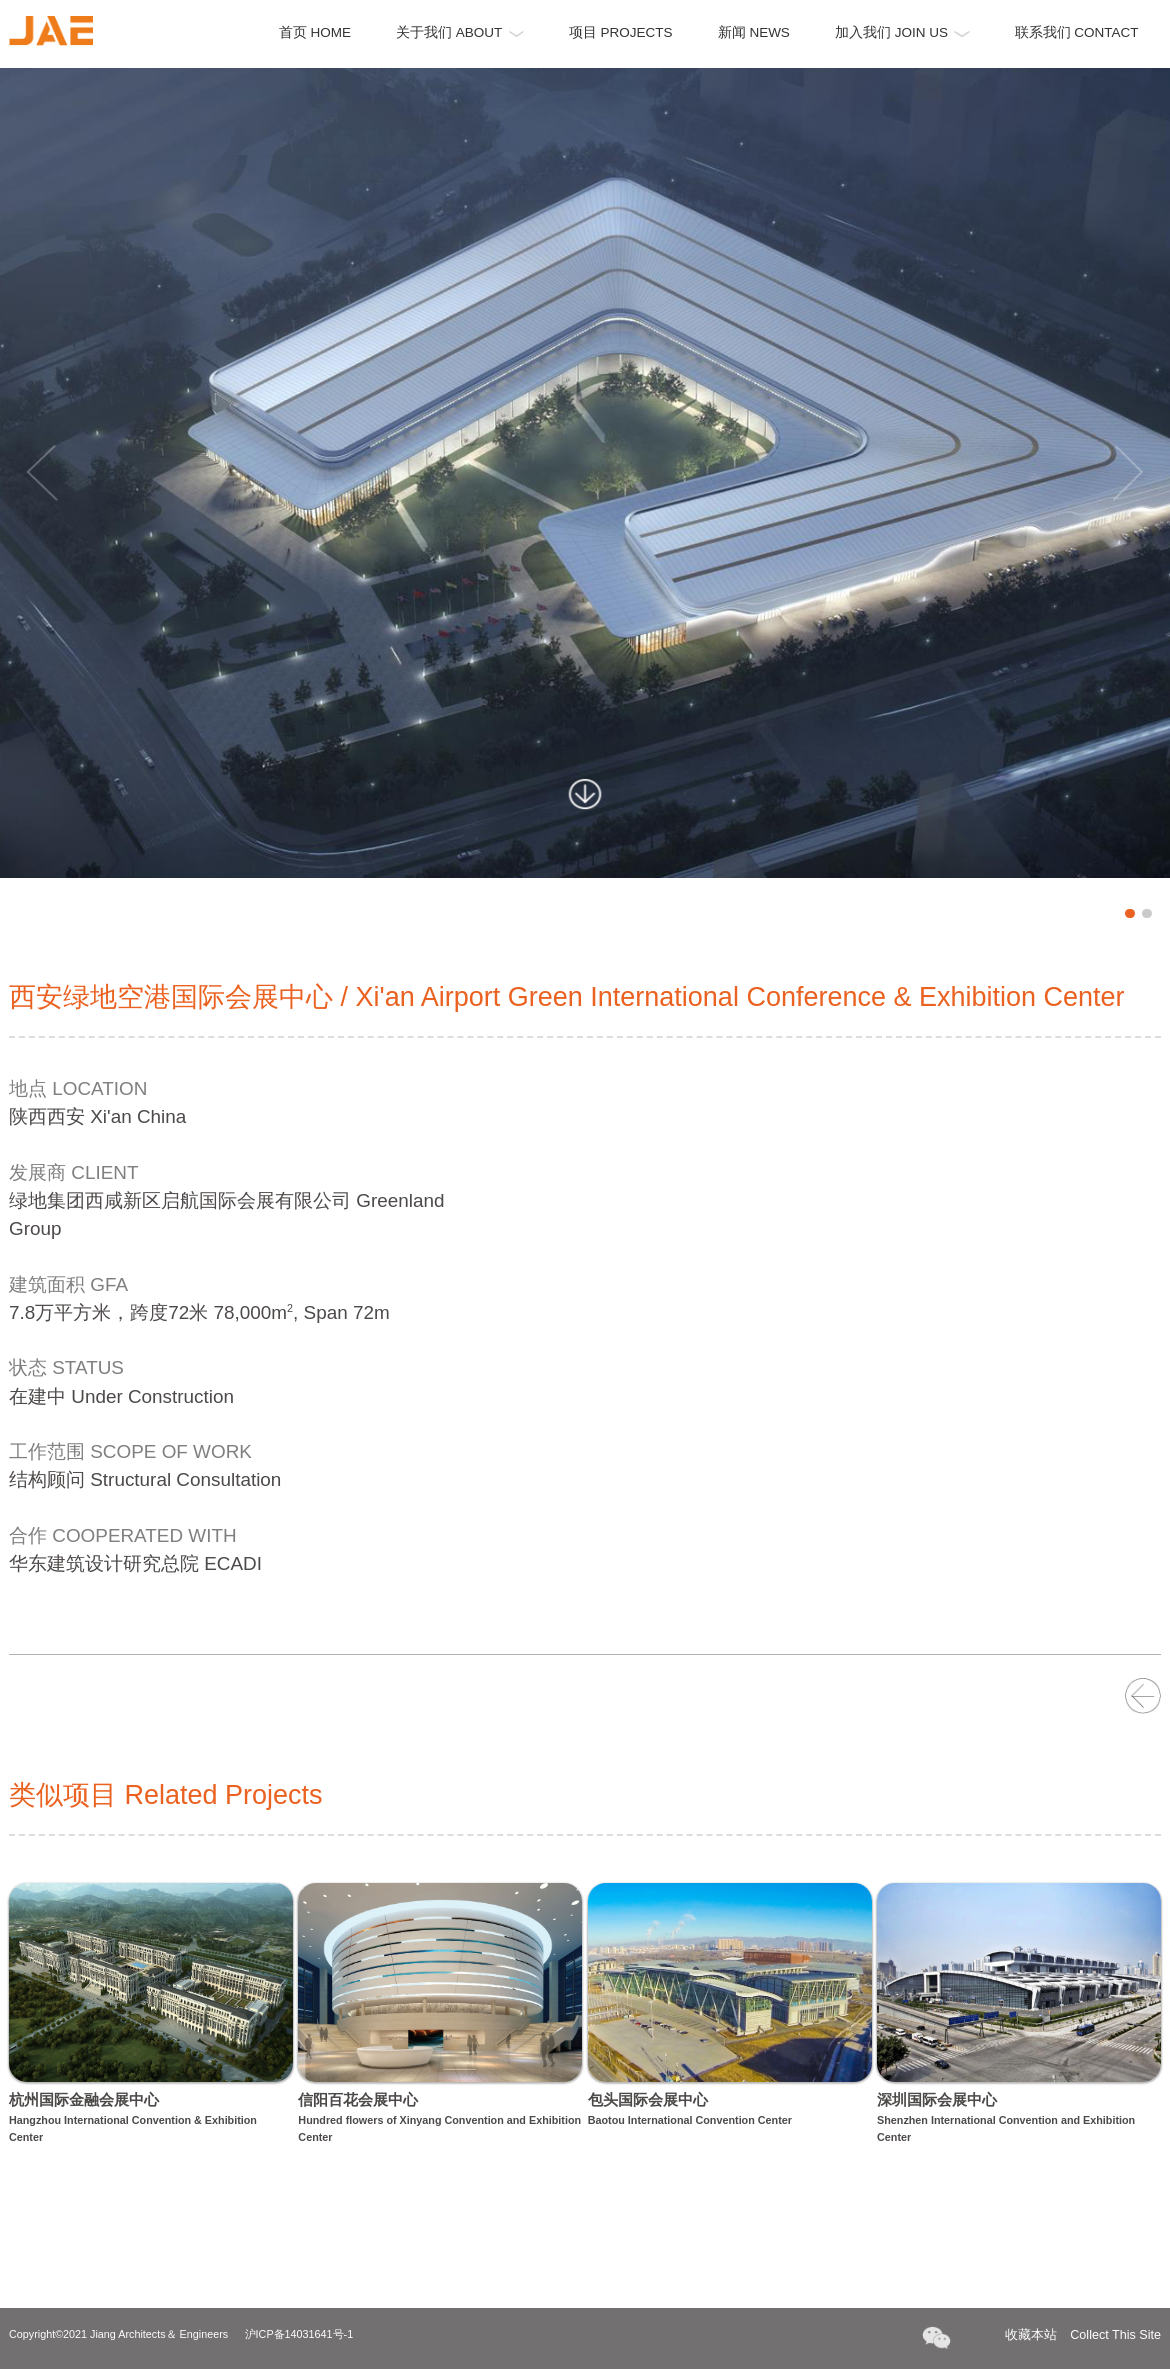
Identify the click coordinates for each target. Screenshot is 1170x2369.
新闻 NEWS (754, 32)
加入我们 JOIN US (902, 32)
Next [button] (1128, 473)
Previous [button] (42, 473)
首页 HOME (315, 32)
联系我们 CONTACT (1077, 32)
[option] (585, 473)
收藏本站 (1083, 2335)
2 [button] (1147, 914)
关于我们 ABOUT (460, 32)
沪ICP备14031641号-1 (299, 2334)
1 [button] (1130, 914)
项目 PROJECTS (621, 32)
